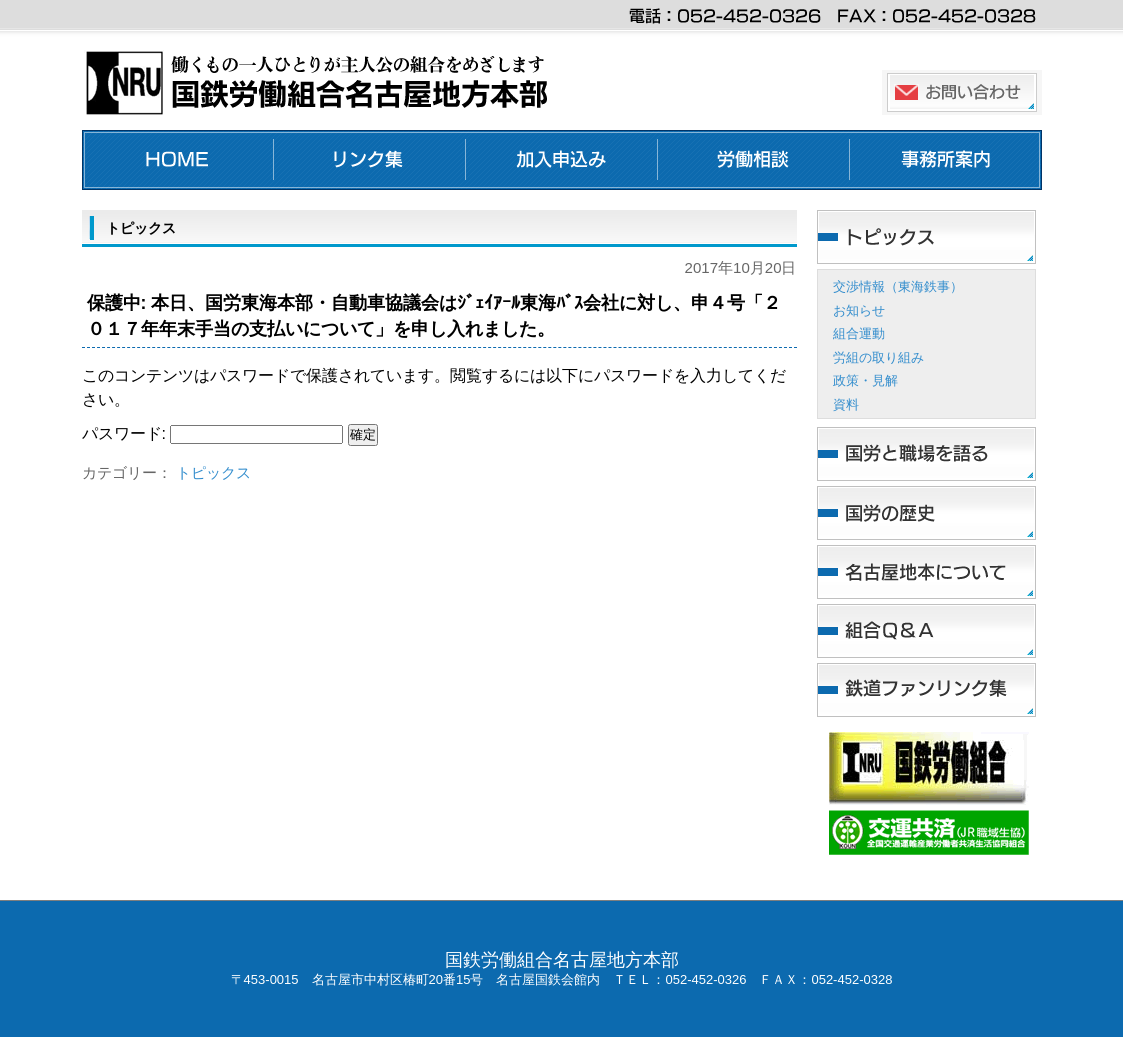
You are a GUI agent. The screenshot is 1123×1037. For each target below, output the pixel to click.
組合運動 (859, 333)
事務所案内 (946, 160)
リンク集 (370, 160)
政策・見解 (865, 380)
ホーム (178, 160)
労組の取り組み (878, 357)
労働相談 (754, 160)
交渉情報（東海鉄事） (898, 286)
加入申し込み (562, 160)
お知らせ (859, 310)
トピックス (213, 472)
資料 (846, 404)
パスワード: (213, 433)
